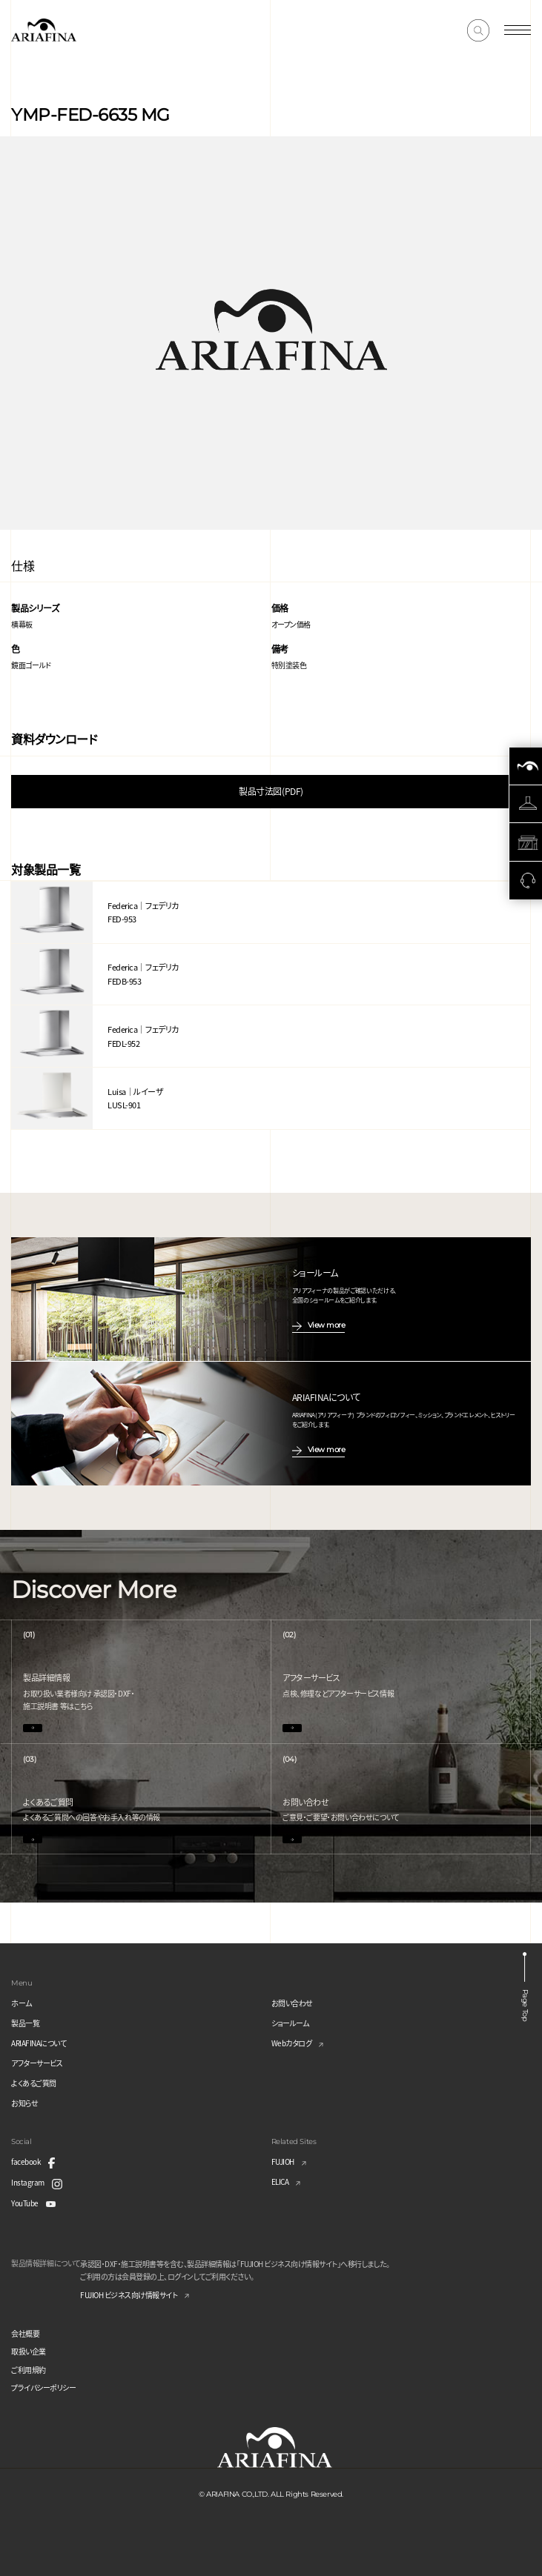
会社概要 (25, 2333)
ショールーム (290, 2022)
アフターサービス (36, 2063)
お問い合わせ (292, 2002)
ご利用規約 (28, 2369)
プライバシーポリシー (43, 2387)
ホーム (21, 2002)
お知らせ (24, 2103)
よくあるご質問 (33, 2083)
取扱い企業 (28, 2351)
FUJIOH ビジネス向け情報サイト (128, 2294)
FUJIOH (282, 2161)
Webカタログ (291, 2043)
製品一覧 (25, 2022)
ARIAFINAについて (38, 2043)
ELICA (280, 2181)
